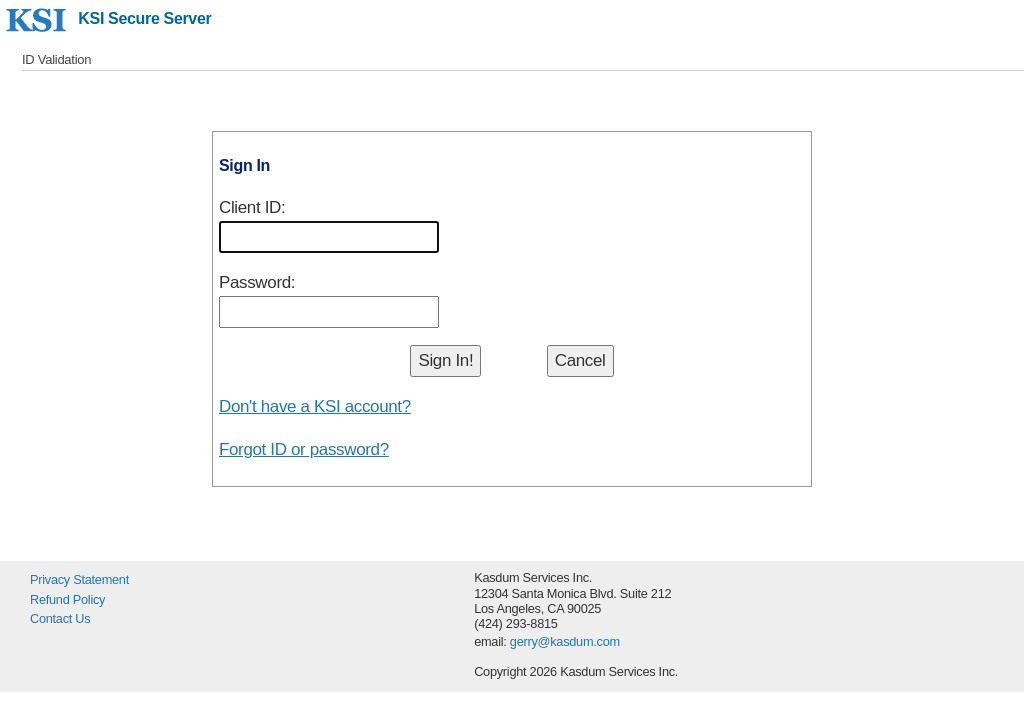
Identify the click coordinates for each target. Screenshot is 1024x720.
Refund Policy (67, 599)
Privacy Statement (79, 579)
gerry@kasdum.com (565, 641)
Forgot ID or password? (304, 449)
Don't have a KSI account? (315, 406)
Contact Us (60, 618)
